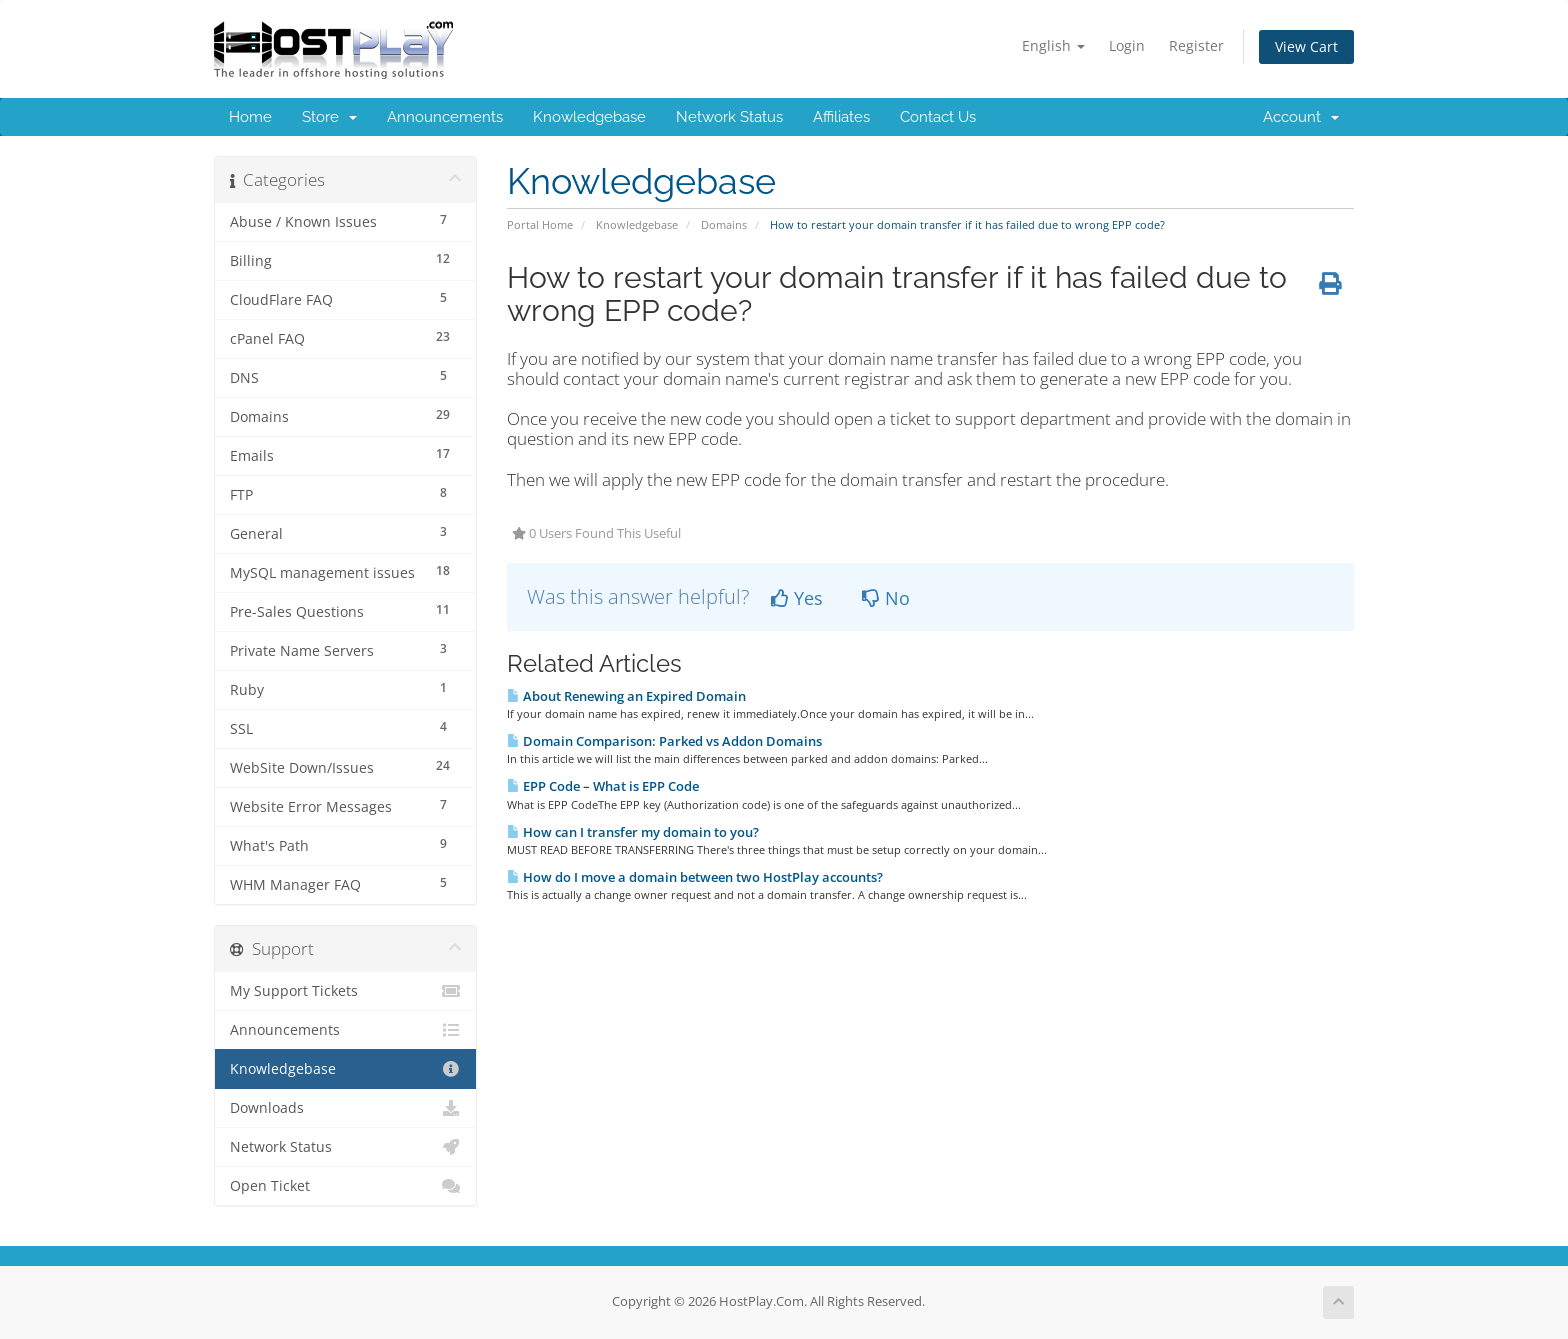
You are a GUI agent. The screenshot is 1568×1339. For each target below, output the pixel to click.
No (886, 598)
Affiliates (841, 117)
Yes (797, 598)
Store (329, 117)
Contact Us (938, 117)
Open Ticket (345, 1186)
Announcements (445, 117)
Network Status (729, 117)
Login (1127, 45)
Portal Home (540, 224)
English (1053, 45)
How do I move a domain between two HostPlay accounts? (695, 877)
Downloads (345, 1108)
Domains (724, 224)
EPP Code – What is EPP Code (603, 786)
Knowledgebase (589, 117)
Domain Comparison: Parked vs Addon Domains (664, 741)
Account (1301, 117)
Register (1196, 45)
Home (250, 117)
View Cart (1306, 46)
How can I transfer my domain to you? (633, 832)
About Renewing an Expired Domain (626, 696)
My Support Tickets (345, 991)
